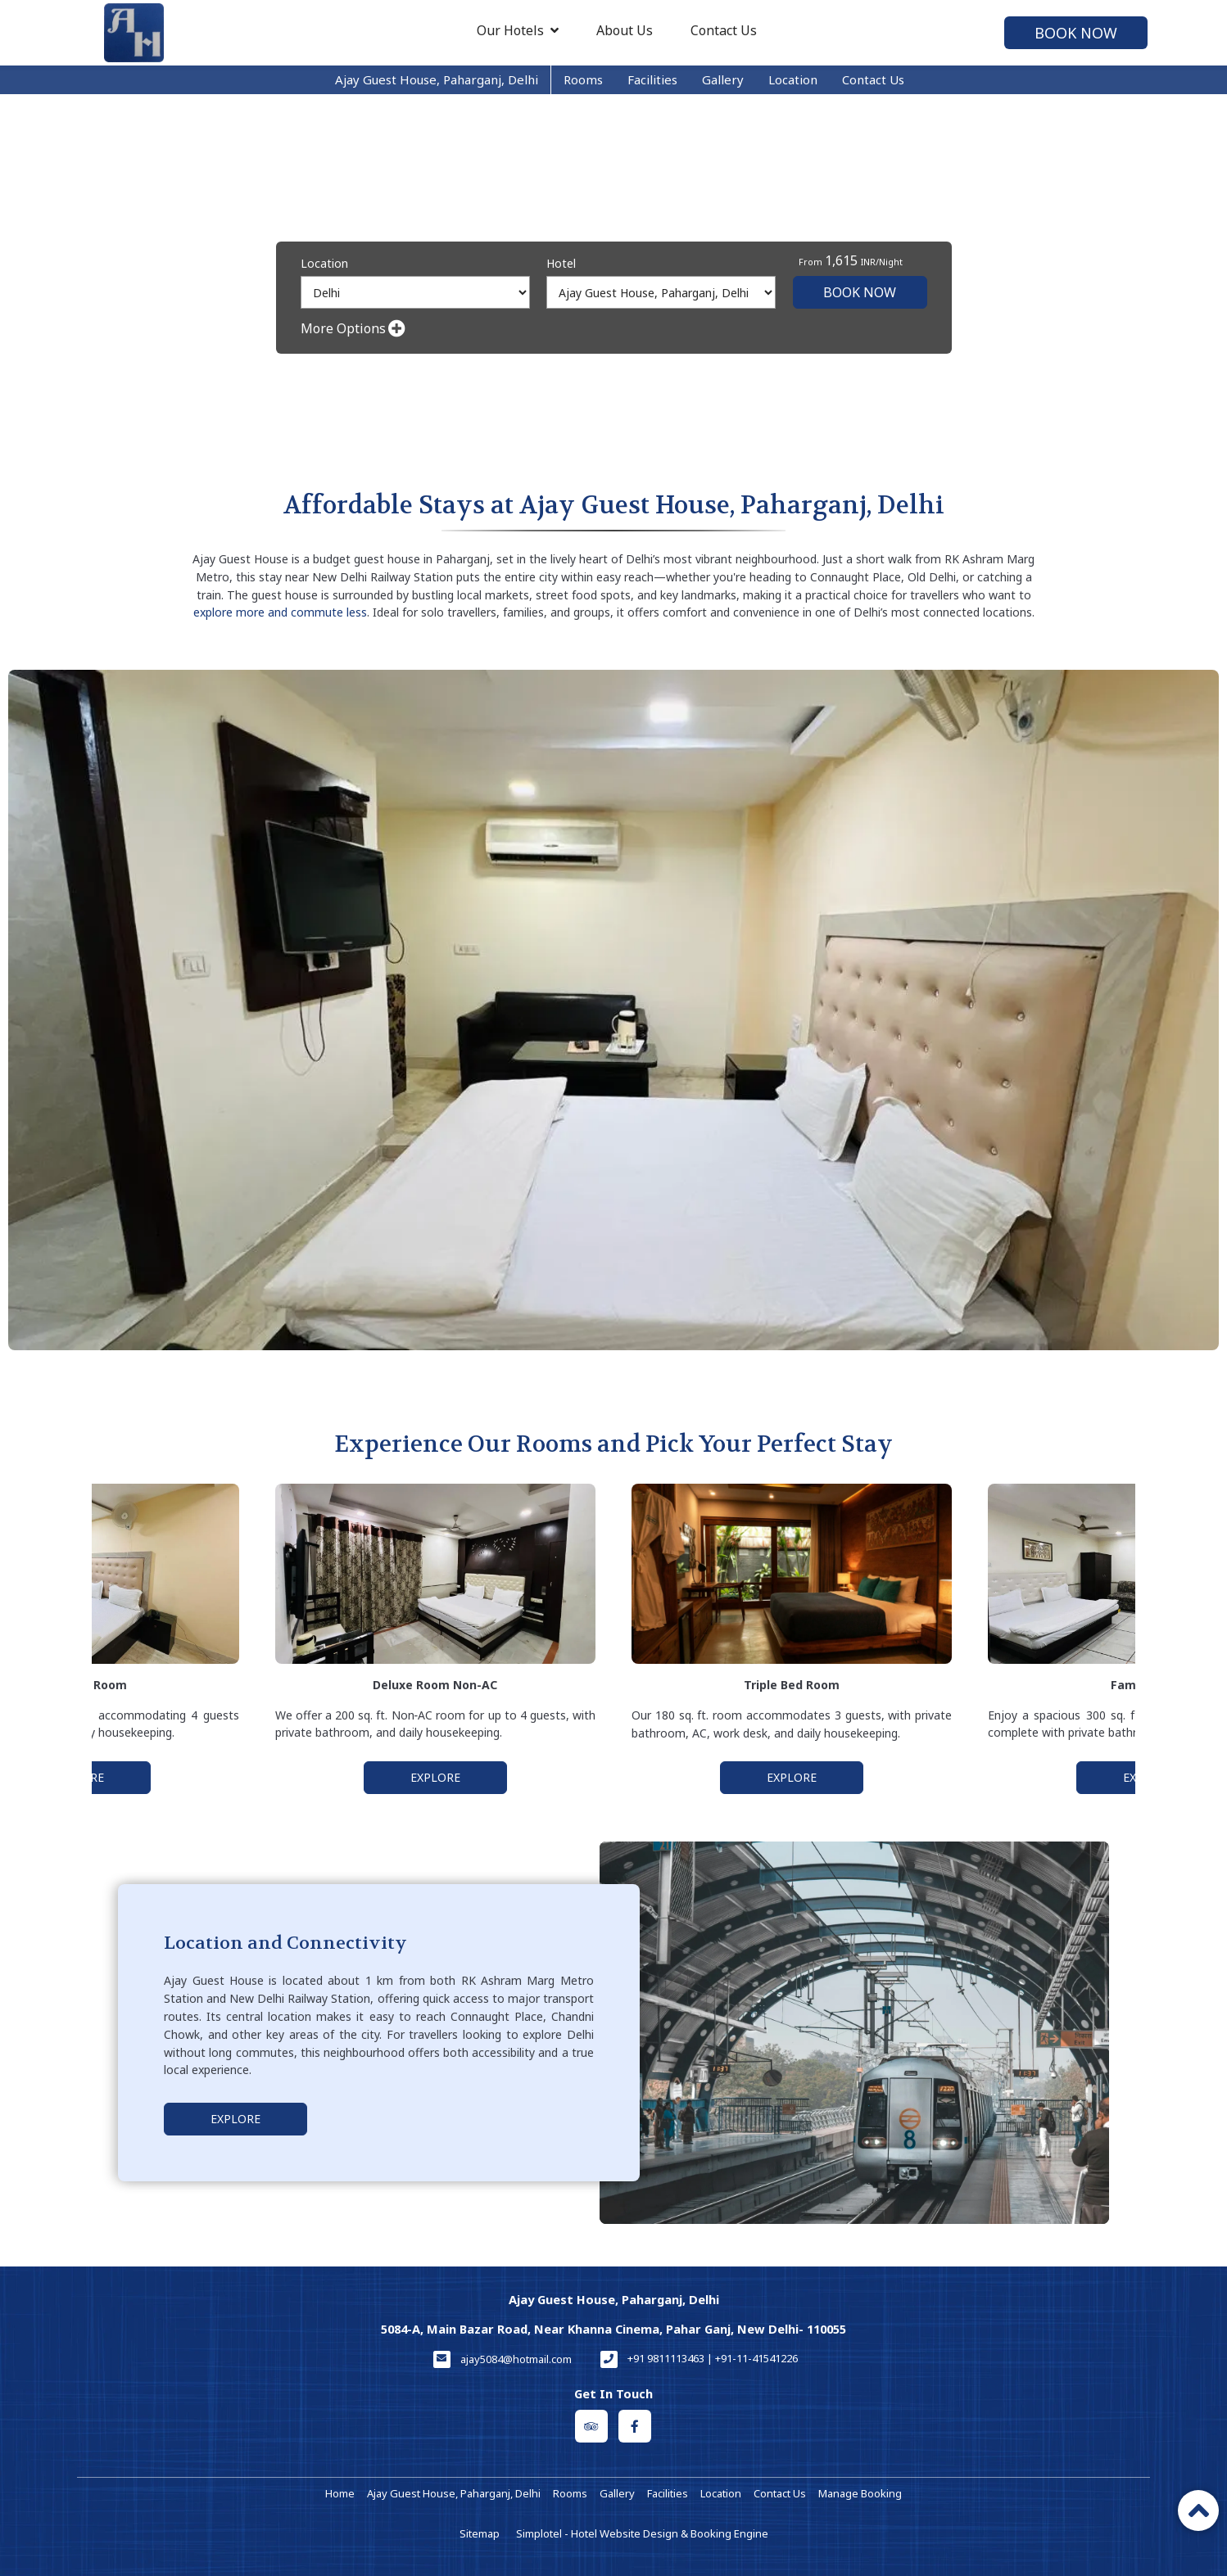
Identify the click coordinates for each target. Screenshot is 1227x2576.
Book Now (1076, 33)
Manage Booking (860, 2493)
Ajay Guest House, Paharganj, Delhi (436, 79)
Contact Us (723, 30)
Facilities (652, 79)
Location (792, 79)
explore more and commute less (280, 612)
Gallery (723, 79)
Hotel (561, 263)
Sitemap (480, 2533)
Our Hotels (518, 30)
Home (340, 2493)
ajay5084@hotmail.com (516, 2359)
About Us (624, 30)
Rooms (583, 79)
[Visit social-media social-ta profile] (591, 2426)
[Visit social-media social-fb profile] (634, 2426)
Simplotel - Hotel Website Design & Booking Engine (642, 2533)
